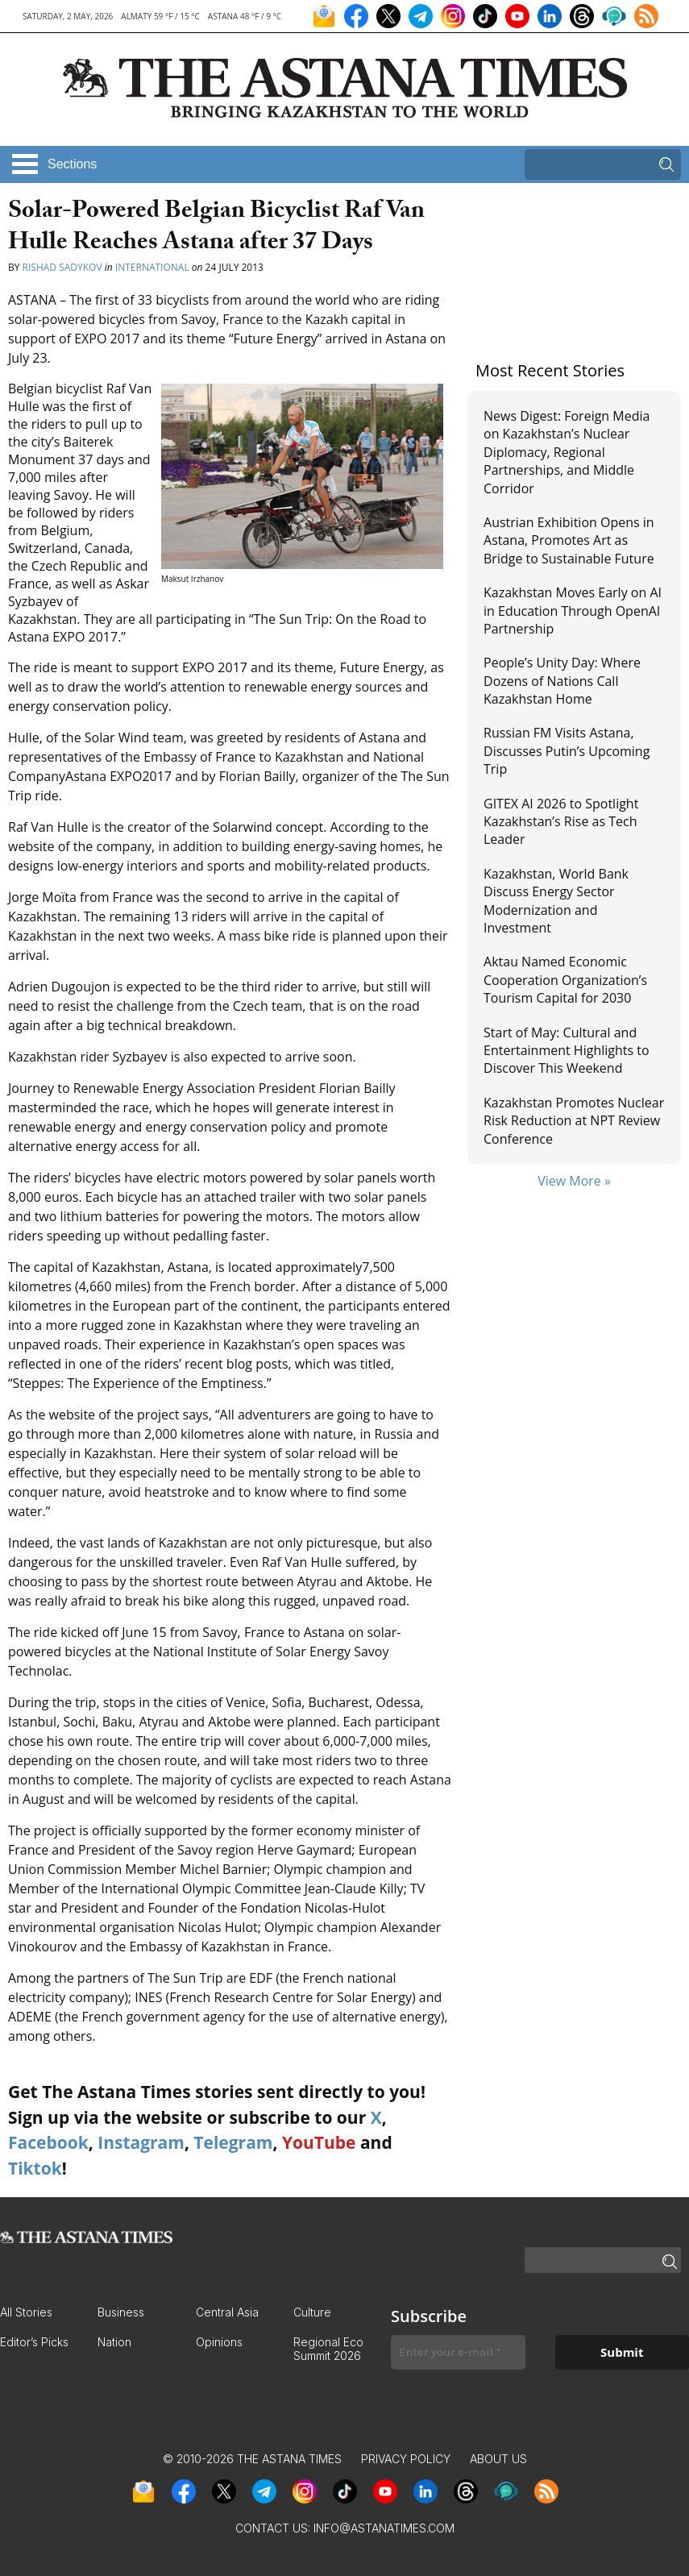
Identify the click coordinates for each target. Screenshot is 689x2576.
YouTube (319, 2142)
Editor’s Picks (34, 2342)
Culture (312, 2312)
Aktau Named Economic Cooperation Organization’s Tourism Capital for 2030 (565, 980)
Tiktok (35, 2168)
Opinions (219, 2342)
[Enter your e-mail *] (458, 2352)
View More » (574, 1181)
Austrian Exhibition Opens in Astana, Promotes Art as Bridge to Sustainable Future (569, 540)
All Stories (26, 2312)
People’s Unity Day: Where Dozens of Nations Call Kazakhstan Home (562, 681)
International (152, 267)
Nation (114, 2342)
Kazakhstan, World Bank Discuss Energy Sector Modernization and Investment (556, 901)
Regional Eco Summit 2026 (328, 2348)
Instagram (141, 2142)
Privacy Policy (405, 2459)
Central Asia (227, 2312)
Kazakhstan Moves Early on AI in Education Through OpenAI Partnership (573, 611)
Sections (72, 164)
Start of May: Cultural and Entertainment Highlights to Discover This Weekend (567, 1051)
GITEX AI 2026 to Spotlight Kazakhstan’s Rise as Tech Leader (561, 822)
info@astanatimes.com (383, 2528)
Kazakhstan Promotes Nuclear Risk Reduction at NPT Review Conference (574, 1121)
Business (121, 2312)
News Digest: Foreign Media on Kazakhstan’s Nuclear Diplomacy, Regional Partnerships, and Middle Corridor (567, 452)
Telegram (232, 2142)
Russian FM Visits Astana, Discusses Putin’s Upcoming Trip (567, 751)
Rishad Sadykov (62, 267)
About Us (498, 2459)
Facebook (48, 2142)
